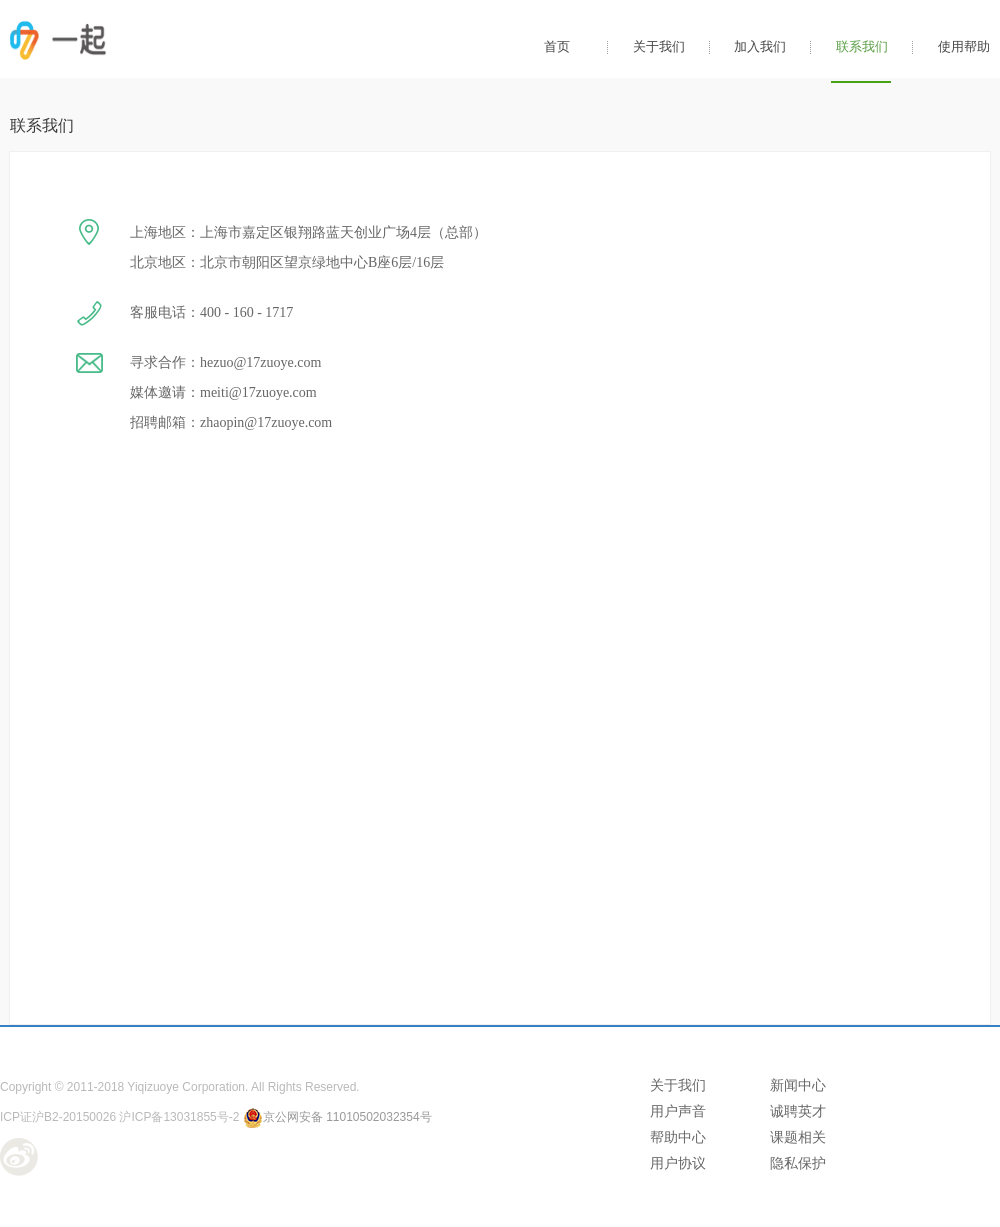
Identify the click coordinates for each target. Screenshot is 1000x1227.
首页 (557, 46)
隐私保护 (798, 1163)
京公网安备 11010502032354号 (337, 1117)
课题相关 (798, 1137)
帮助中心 (678, 1137)
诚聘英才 (798, 1111)
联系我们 (862, 46)
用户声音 (678, 1111)
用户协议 (678, 1163)
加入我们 (760, 46)
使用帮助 (964, 46)
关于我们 (659, 46)
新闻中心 (798, 1085)
